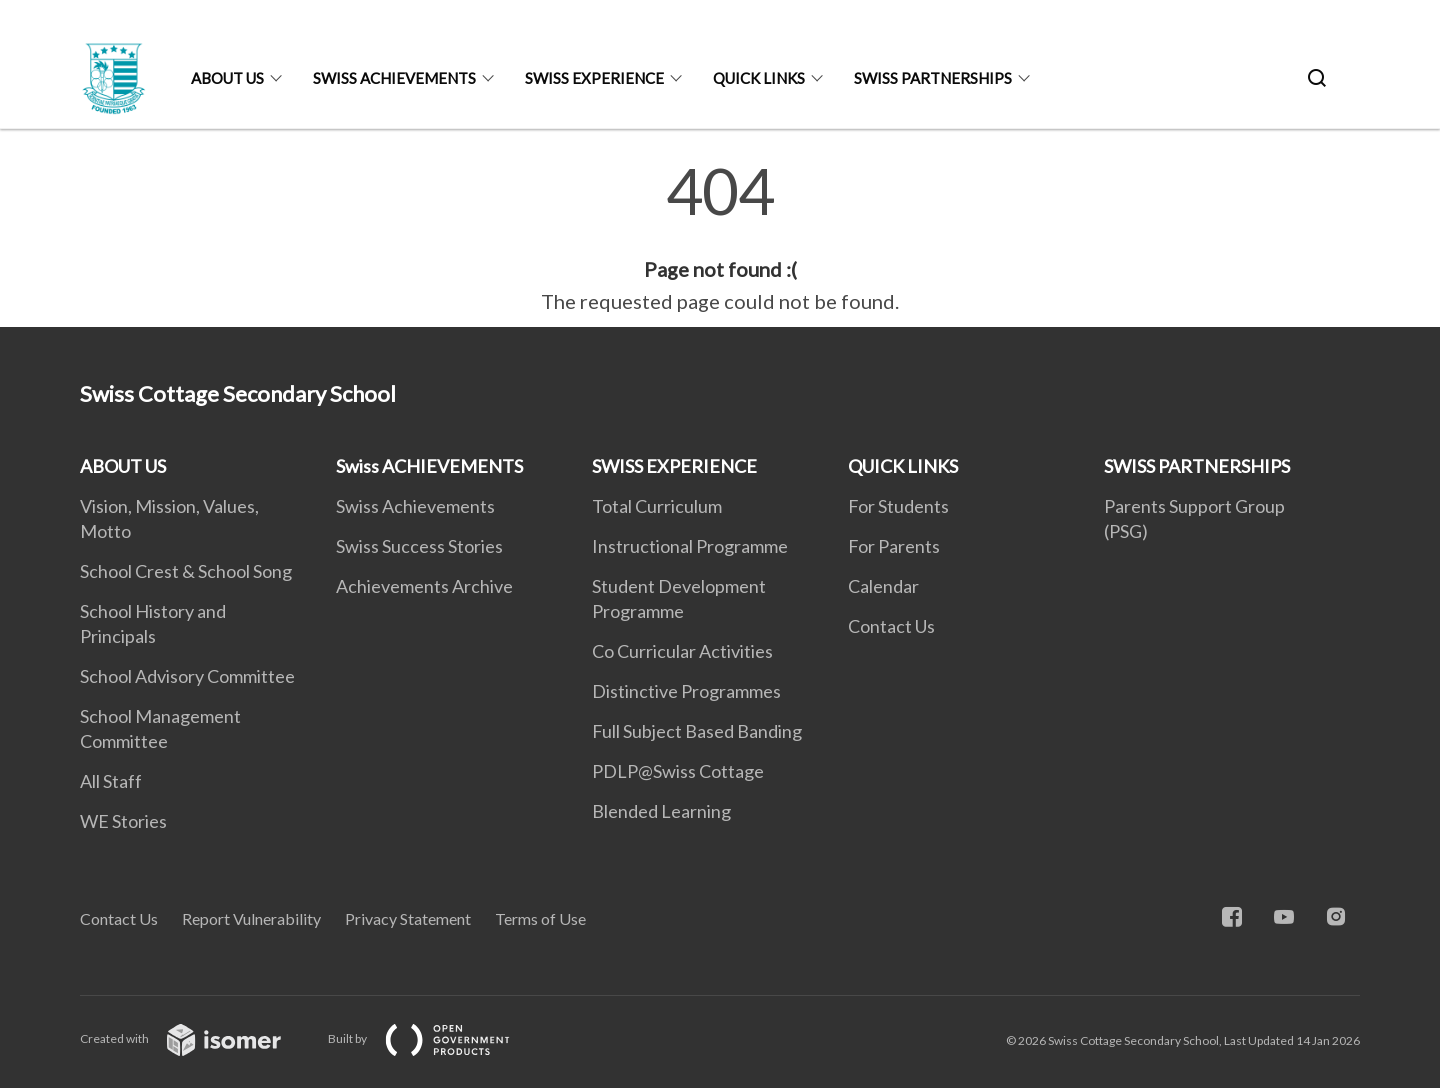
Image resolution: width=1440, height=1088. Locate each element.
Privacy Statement (408, 918)
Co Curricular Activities (682, 651)
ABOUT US (227, 78)
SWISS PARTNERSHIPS (933, 78)
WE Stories (123, 821)
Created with (196, 1038)
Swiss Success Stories (419, 546)
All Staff (111, 781)
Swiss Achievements (415, 506)
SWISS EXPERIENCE (594, 78)
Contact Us (891, 626)
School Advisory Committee (187, 676)
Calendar (883, 586)
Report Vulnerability (251, 918)
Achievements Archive (424, 586)
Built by (435, 1038)
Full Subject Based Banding (697, 731)
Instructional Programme (690, 546)
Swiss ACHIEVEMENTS (394, 78)
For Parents (894, 546)
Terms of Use (540, 918)
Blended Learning (661, 811)
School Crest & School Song (186, 571)
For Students (898, 506)
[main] (720, 238)
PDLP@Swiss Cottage (678, 771)
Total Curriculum (657, 506)
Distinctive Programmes (686, 691)
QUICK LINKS (759, 78)
